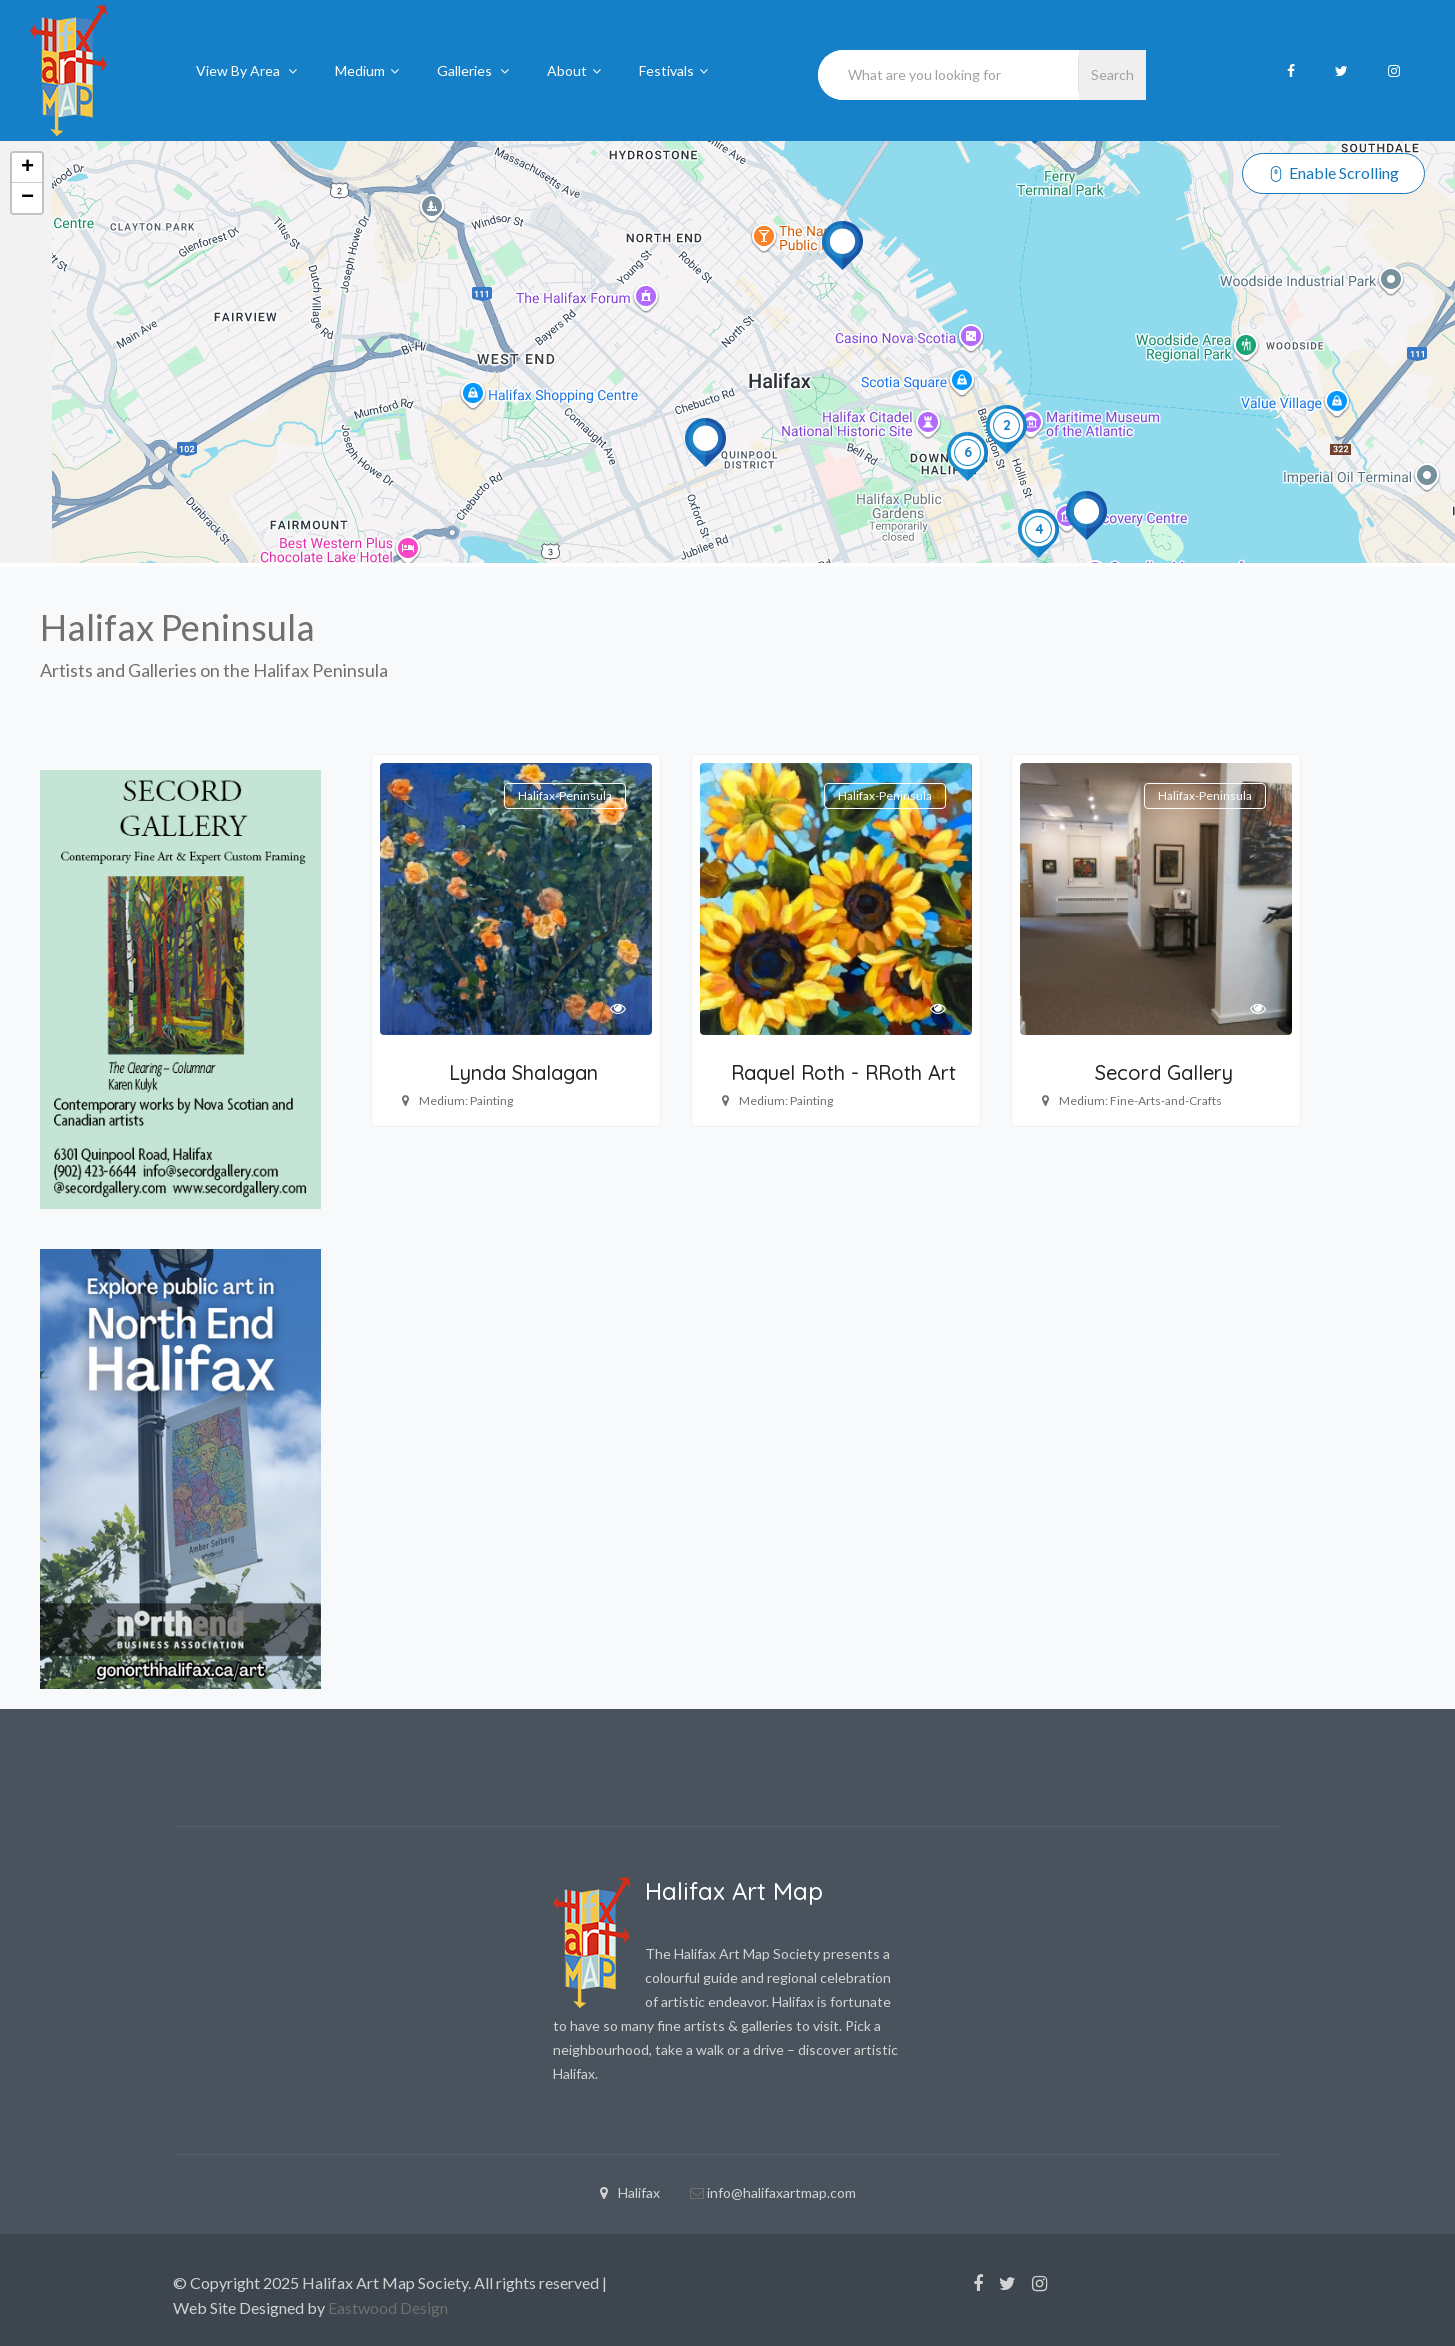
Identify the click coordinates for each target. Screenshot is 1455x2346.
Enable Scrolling (1333, 171)
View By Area (246, 70)
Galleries (473, 70)
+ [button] (27, 168)
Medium (367, 70)
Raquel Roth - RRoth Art (843, 1072)
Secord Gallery (1164, 1072)
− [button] (27, 198)
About (574, 70)
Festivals (673, 70)
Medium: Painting (466, 1100)
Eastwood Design (388, 2307)
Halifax (630, 2192)
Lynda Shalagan (523, 1072)
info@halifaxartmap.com (781, 2192)
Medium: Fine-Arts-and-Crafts (1140, 1100)
